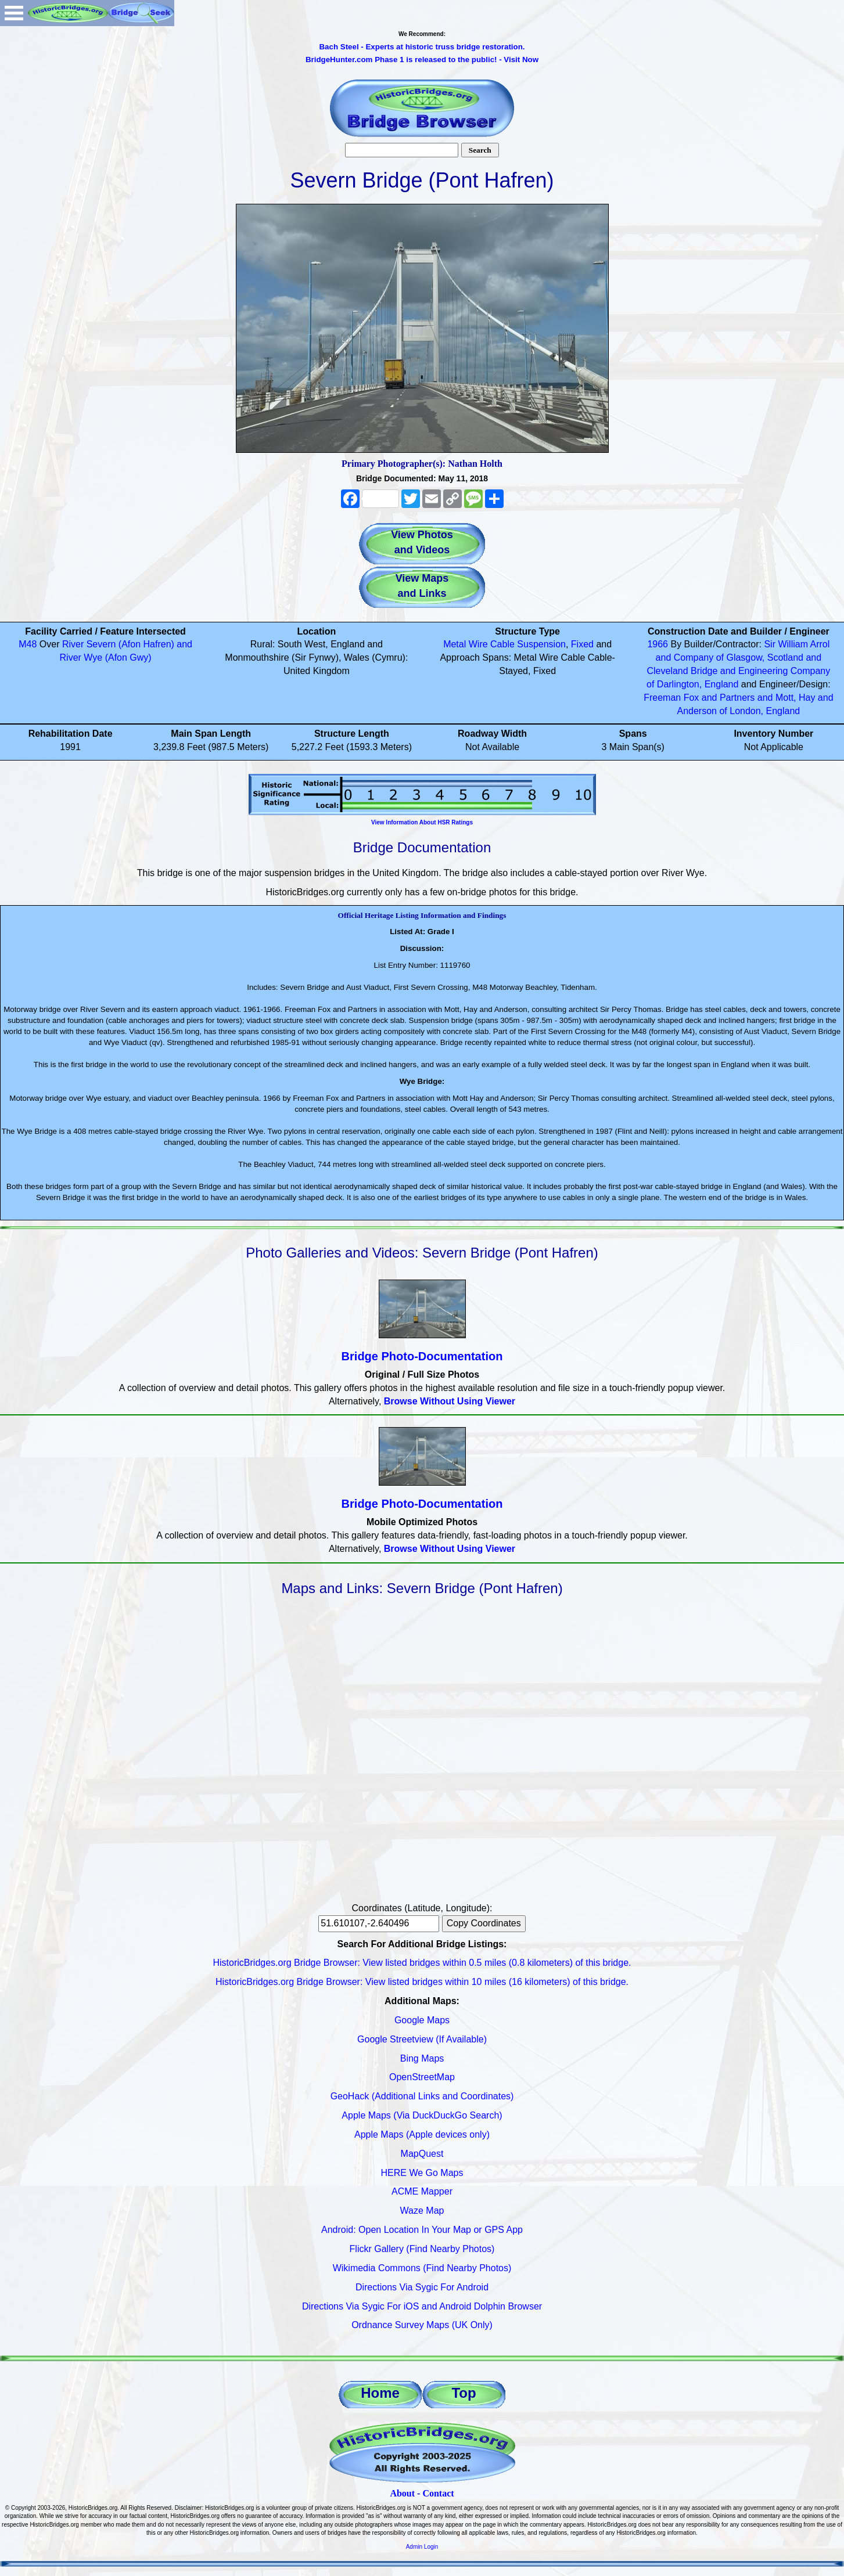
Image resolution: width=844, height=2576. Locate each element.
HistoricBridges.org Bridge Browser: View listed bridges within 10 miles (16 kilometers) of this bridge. (422, 1982)
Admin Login (422, 2546)
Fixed (582, 644)
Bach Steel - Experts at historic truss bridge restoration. (422, 46)
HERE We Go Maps (422, 2173)
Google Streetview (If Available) (422, 2039)
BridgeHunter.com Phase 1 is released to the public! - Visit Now (422, 59)
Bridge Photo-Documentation (422, 1356)
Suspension (541, 644)
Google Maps (422, 2020)
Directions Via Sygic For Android (422, 2287)
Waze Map (422, 2210)
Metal (454, 644)
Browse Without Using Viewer (449, 1401)
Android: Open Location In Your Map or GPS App (422, 2230)
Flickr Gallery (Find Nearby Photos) (422, 2249)
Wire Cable (492, 644)
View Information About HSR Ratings (422, 822)
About (402, 2493)
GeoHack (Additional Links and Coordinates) (422, 2096)
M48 (28, 644)
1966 (657, 644)
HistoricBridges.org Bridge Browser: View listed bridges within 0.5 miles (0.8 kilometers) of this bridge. (422, 1963)
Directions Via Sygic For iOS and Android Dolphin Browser (422, 2306)
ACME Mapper (422, 2191)
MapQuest (422, 2154)
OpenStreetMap (422, 2077)
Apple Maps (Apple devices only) (422, 2134)
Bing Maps (422, 2058)
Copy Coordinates (484, 1923)
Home (380, 2393)
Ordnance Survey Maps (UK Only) (422, 2325)
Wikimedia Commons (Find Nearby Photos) (422, 2268)
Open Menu (14, 13)
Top (463, 2393)
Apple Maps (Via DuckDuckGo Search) (422, 2115)
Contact (438, 2493)
